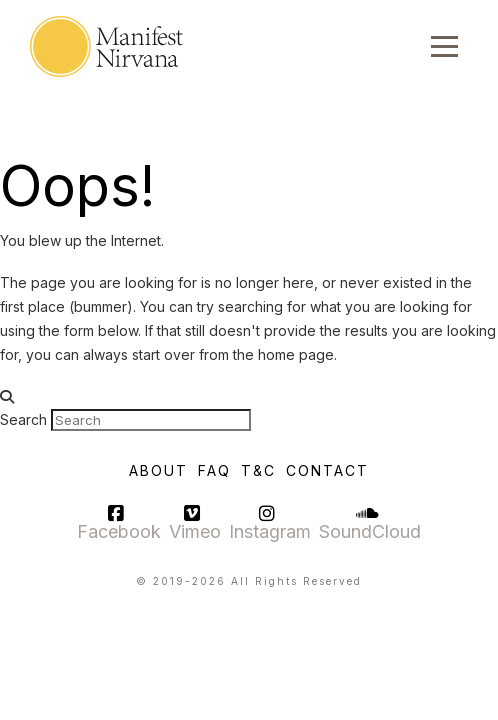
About (158, 470)
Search (23, 419)
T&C (258, 470)
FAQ (214, 470)
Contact (327, 470)
